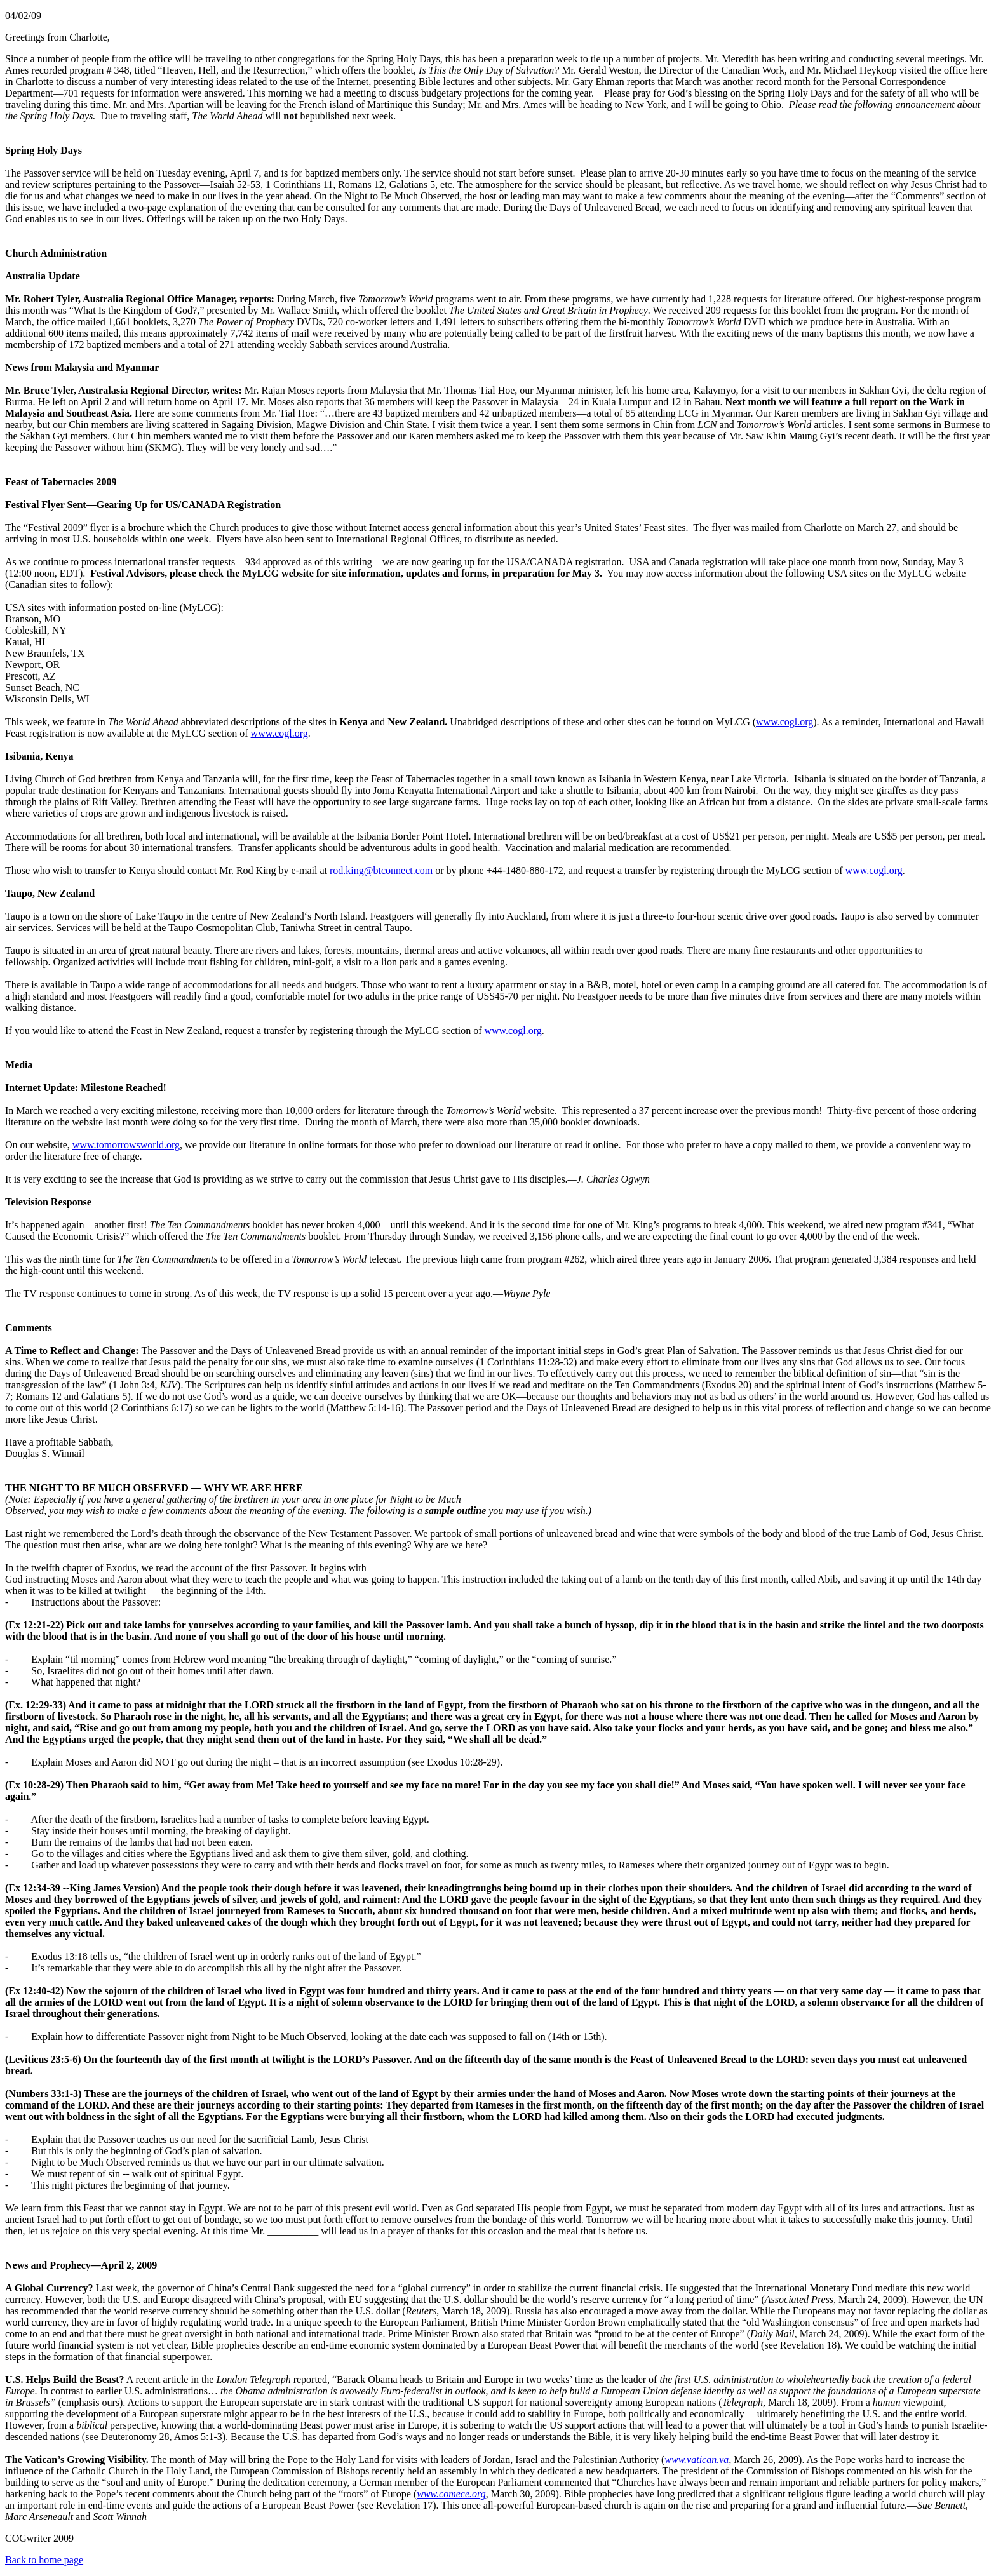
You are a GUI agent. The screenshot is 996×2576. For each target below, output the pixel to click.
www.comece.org (451, 2493)
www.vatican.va (696, 2459)
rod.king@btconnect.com (381, 870)
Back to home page (44, 2559)
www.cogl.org (784, 721)
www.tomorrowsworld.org (126, 1144)
